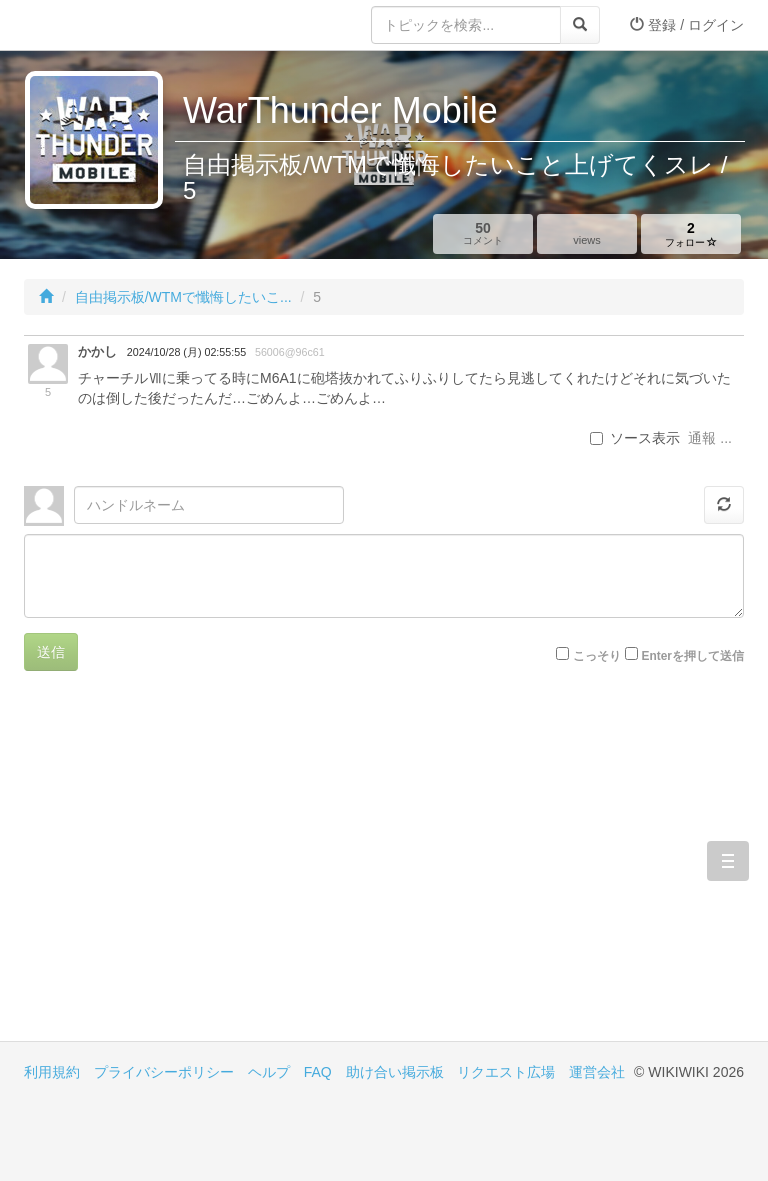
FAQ (318, 1072)
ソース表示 (635, 438)
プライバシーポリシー (164, 1072)
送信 (51, 652)
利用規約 (52, 1072)
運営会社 (597, 1072)
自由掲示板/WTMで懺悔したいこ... (183, 297)
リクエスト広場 (506, 1072)
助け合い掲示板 (395, 1072)
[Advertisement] (204, 871)
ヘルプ (269, 1072)
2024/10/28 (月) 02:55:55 (186, 352)
